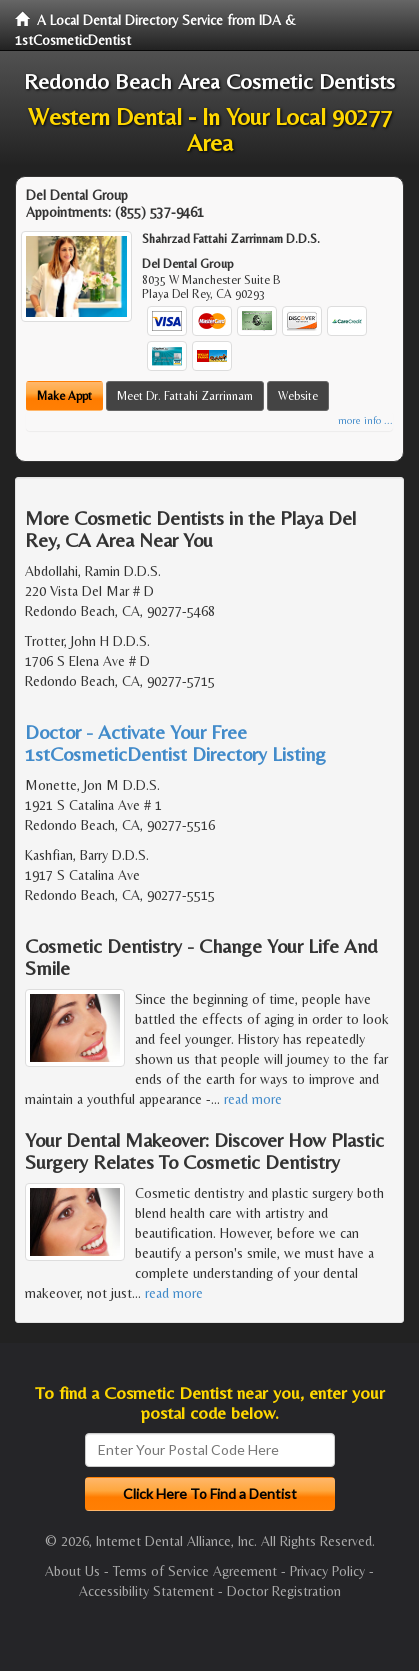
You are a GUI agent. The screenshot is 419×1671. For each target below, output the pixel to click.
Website (298, 396)
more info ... (365, 420)
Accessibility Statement (146, 1591)
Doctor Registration (284, 1591)
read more (253, 1099)
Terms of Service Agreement (195, 1571)
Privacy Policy (327, 1571)
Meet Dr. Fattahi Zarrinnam (185, 396)
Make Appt (64, 396)
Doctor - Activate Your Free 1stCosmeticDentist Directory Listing (175, 742)
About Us (72, 1571)
